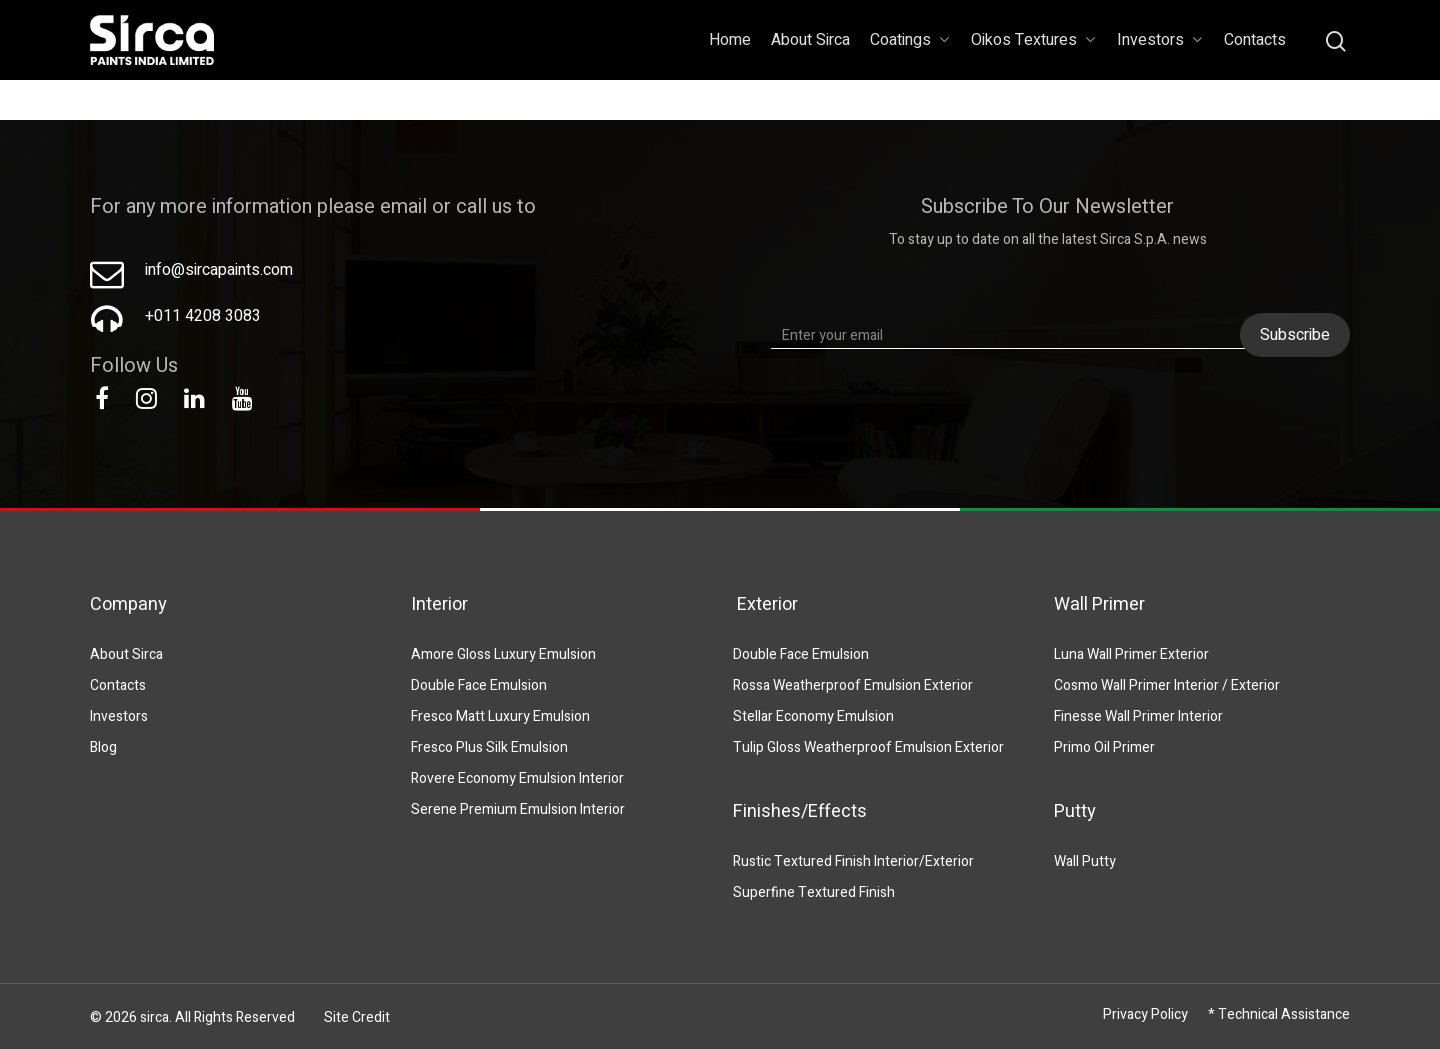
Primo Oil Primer (1104, 747)
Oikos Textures (1033, 40)
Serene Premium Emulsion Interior (518, 809)
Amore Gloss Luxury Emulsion (503, 654)
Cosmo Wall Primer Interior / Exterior (1167, 685)
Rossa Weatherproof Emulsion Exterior (853, 685)
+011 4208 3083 (203, 316)
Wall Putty (1085, 861)
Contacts (1255, 40)
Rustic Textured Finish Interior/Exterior (853, 861)
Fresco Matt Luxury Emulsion (500, 716)
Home (730, 40)
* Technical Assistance (1279, 1014)
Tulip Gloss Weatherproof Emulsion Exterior (868, 747)
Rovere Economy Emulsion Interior (517, 778)
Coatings (909, 40)
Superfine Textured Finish (814, 892)
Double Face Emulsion (479, 685)
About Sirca (810, 40)
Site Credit (357, 1017)
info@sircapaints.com (219, 270)
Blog (103, 747)
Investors (1159, 40)
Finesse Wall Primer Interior (1138, 716)
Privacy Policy (1145, 1014)
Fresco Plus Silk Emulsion (489, 747)
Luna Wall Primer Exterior (1131, 654)
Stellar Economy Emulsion (813, 716)
